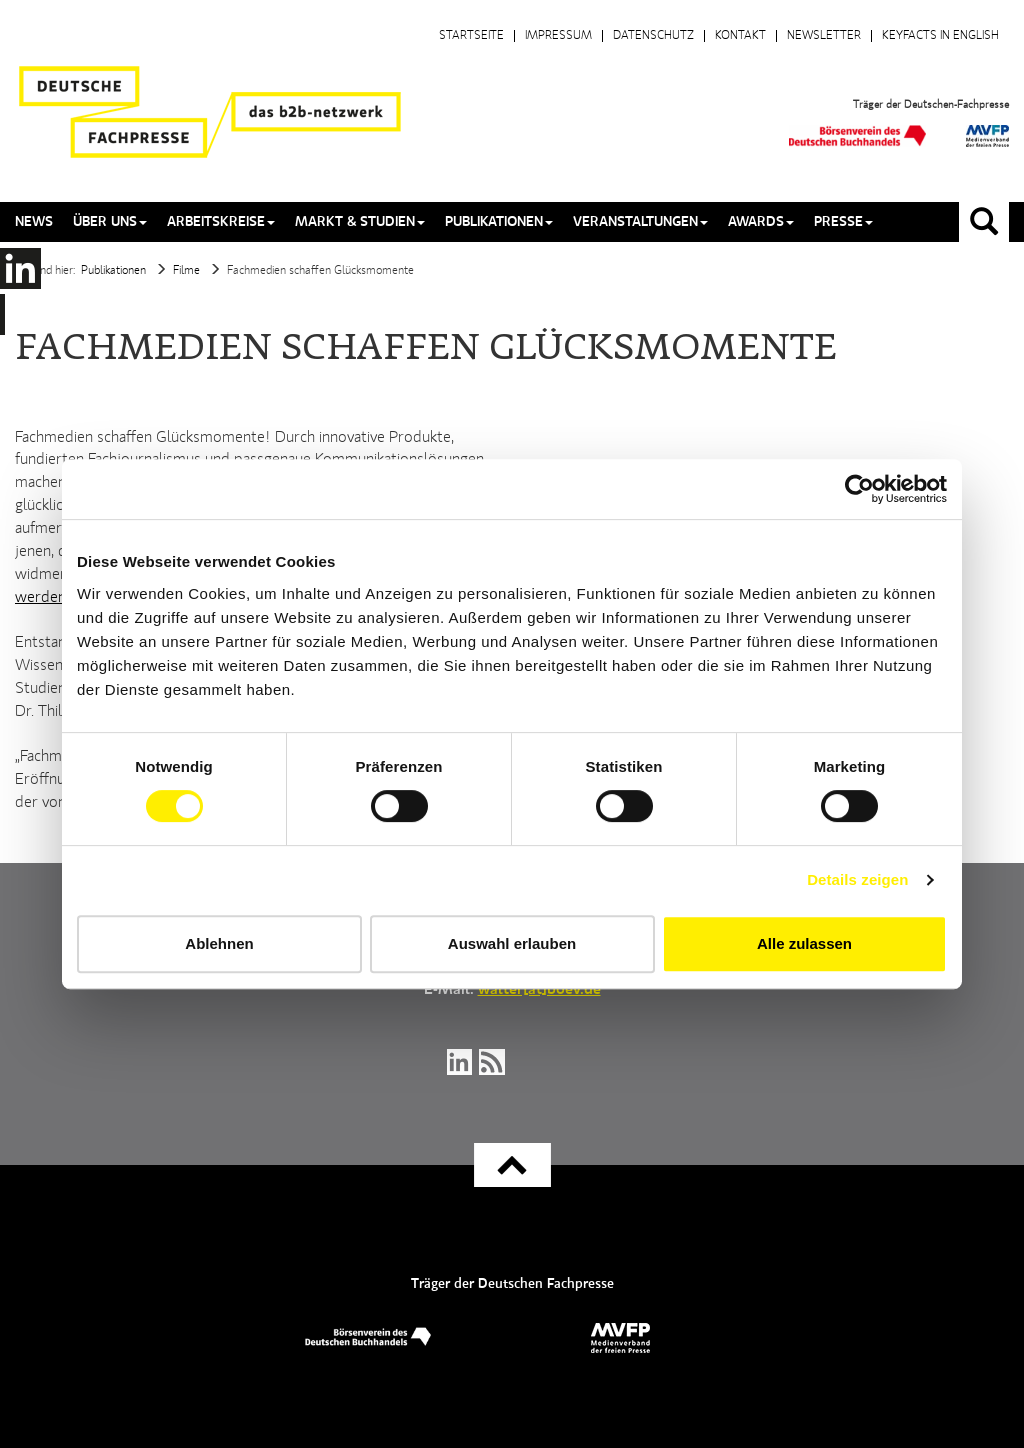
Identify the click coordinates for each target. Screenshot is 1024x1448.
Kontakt (740, 36)
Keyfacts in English (940, 36)
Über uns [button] (110, 222)
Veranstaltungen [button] (640, 222)
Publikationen (113, 271)
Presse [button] (843, 222)
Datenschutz (653, 36)
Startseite (471, 36)
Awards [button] (761, 222)
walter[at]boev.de (539, 990)
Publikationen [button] (499, 222)
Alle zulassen (804, 943)
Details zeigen (857, 879)
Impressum (558, 36)
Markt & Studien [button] (360, 222)
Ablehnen (219, 943)
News (34, 222)
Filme (186, 271)
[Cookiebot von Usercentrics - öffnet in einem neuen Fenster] (859, 489)
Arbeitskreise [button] (221, 222)
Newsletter (824, 36)
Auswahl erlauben (512, 943)
